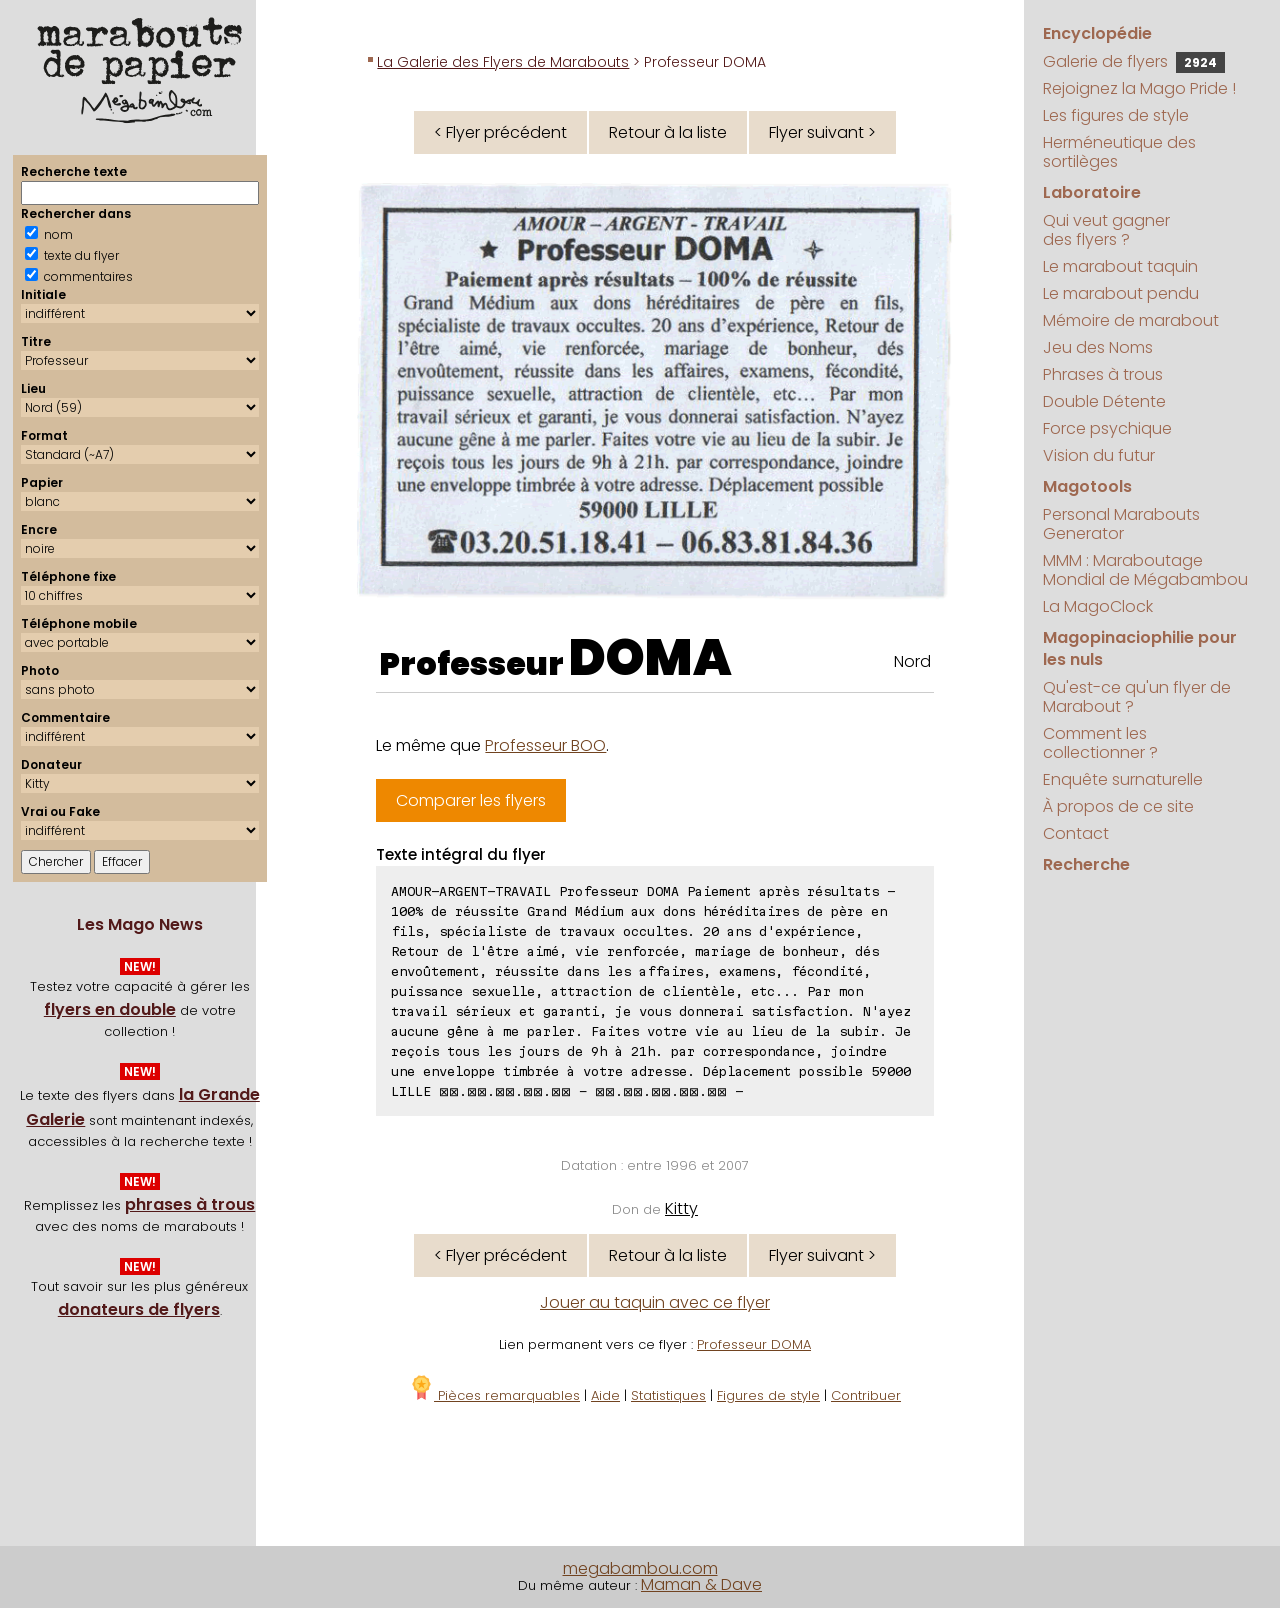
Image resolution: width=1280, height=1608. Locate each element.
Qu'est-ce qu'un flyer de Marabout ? (1137, 697)
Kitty (681, 1208)
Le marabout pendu (1121, 293)
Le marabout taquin (1120, 266)
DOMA (650, 658)
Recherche (1086, 864)
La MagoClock (1098, 606)
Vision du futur (1099, 455)
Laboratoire (1092, 192)
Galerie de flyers (1134, 61)
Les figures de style (1116, 115)
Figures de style (768, 1395)
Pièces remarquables (494, 1395)
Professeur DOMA (754, 1344)
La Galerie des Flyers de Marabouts (503, 62)
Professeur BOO (545, 745)
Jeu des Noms (1098, 347)
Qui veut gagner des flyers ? (1106, 230)
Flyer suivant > (822, 132)
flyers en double (110, 1009)
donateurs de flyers (139, 1309)
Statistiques (668, 1395)
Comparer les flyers (471, 800)
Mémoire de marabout (1131, 320)
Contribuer (866, 1395)
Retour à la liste (668, 132)
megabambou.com (640, 1568)
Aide (605, 1395)
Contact (1076, 833)
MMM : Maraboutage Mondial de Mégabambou (1145, 570)
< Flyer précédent (500, 132)
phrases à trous (190, 1204)
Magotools (1087, 486)
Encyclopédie (1097, 33)
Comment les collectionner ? (1100, 743)
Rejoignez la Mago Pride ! (1139, 88)
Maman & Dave (701, 1584)
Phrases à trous (1103, 374)
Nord (912, 661)
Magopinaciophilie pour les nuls (1140, 648)
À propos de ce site (1118, 806)
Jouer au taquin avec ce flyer (655, 1302)
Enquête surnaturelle (1123, 779)
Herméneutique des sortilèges (1119, 152)
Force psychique (1107, 428)
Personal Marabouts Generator (1121, 524)
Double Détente (1104, 401)
